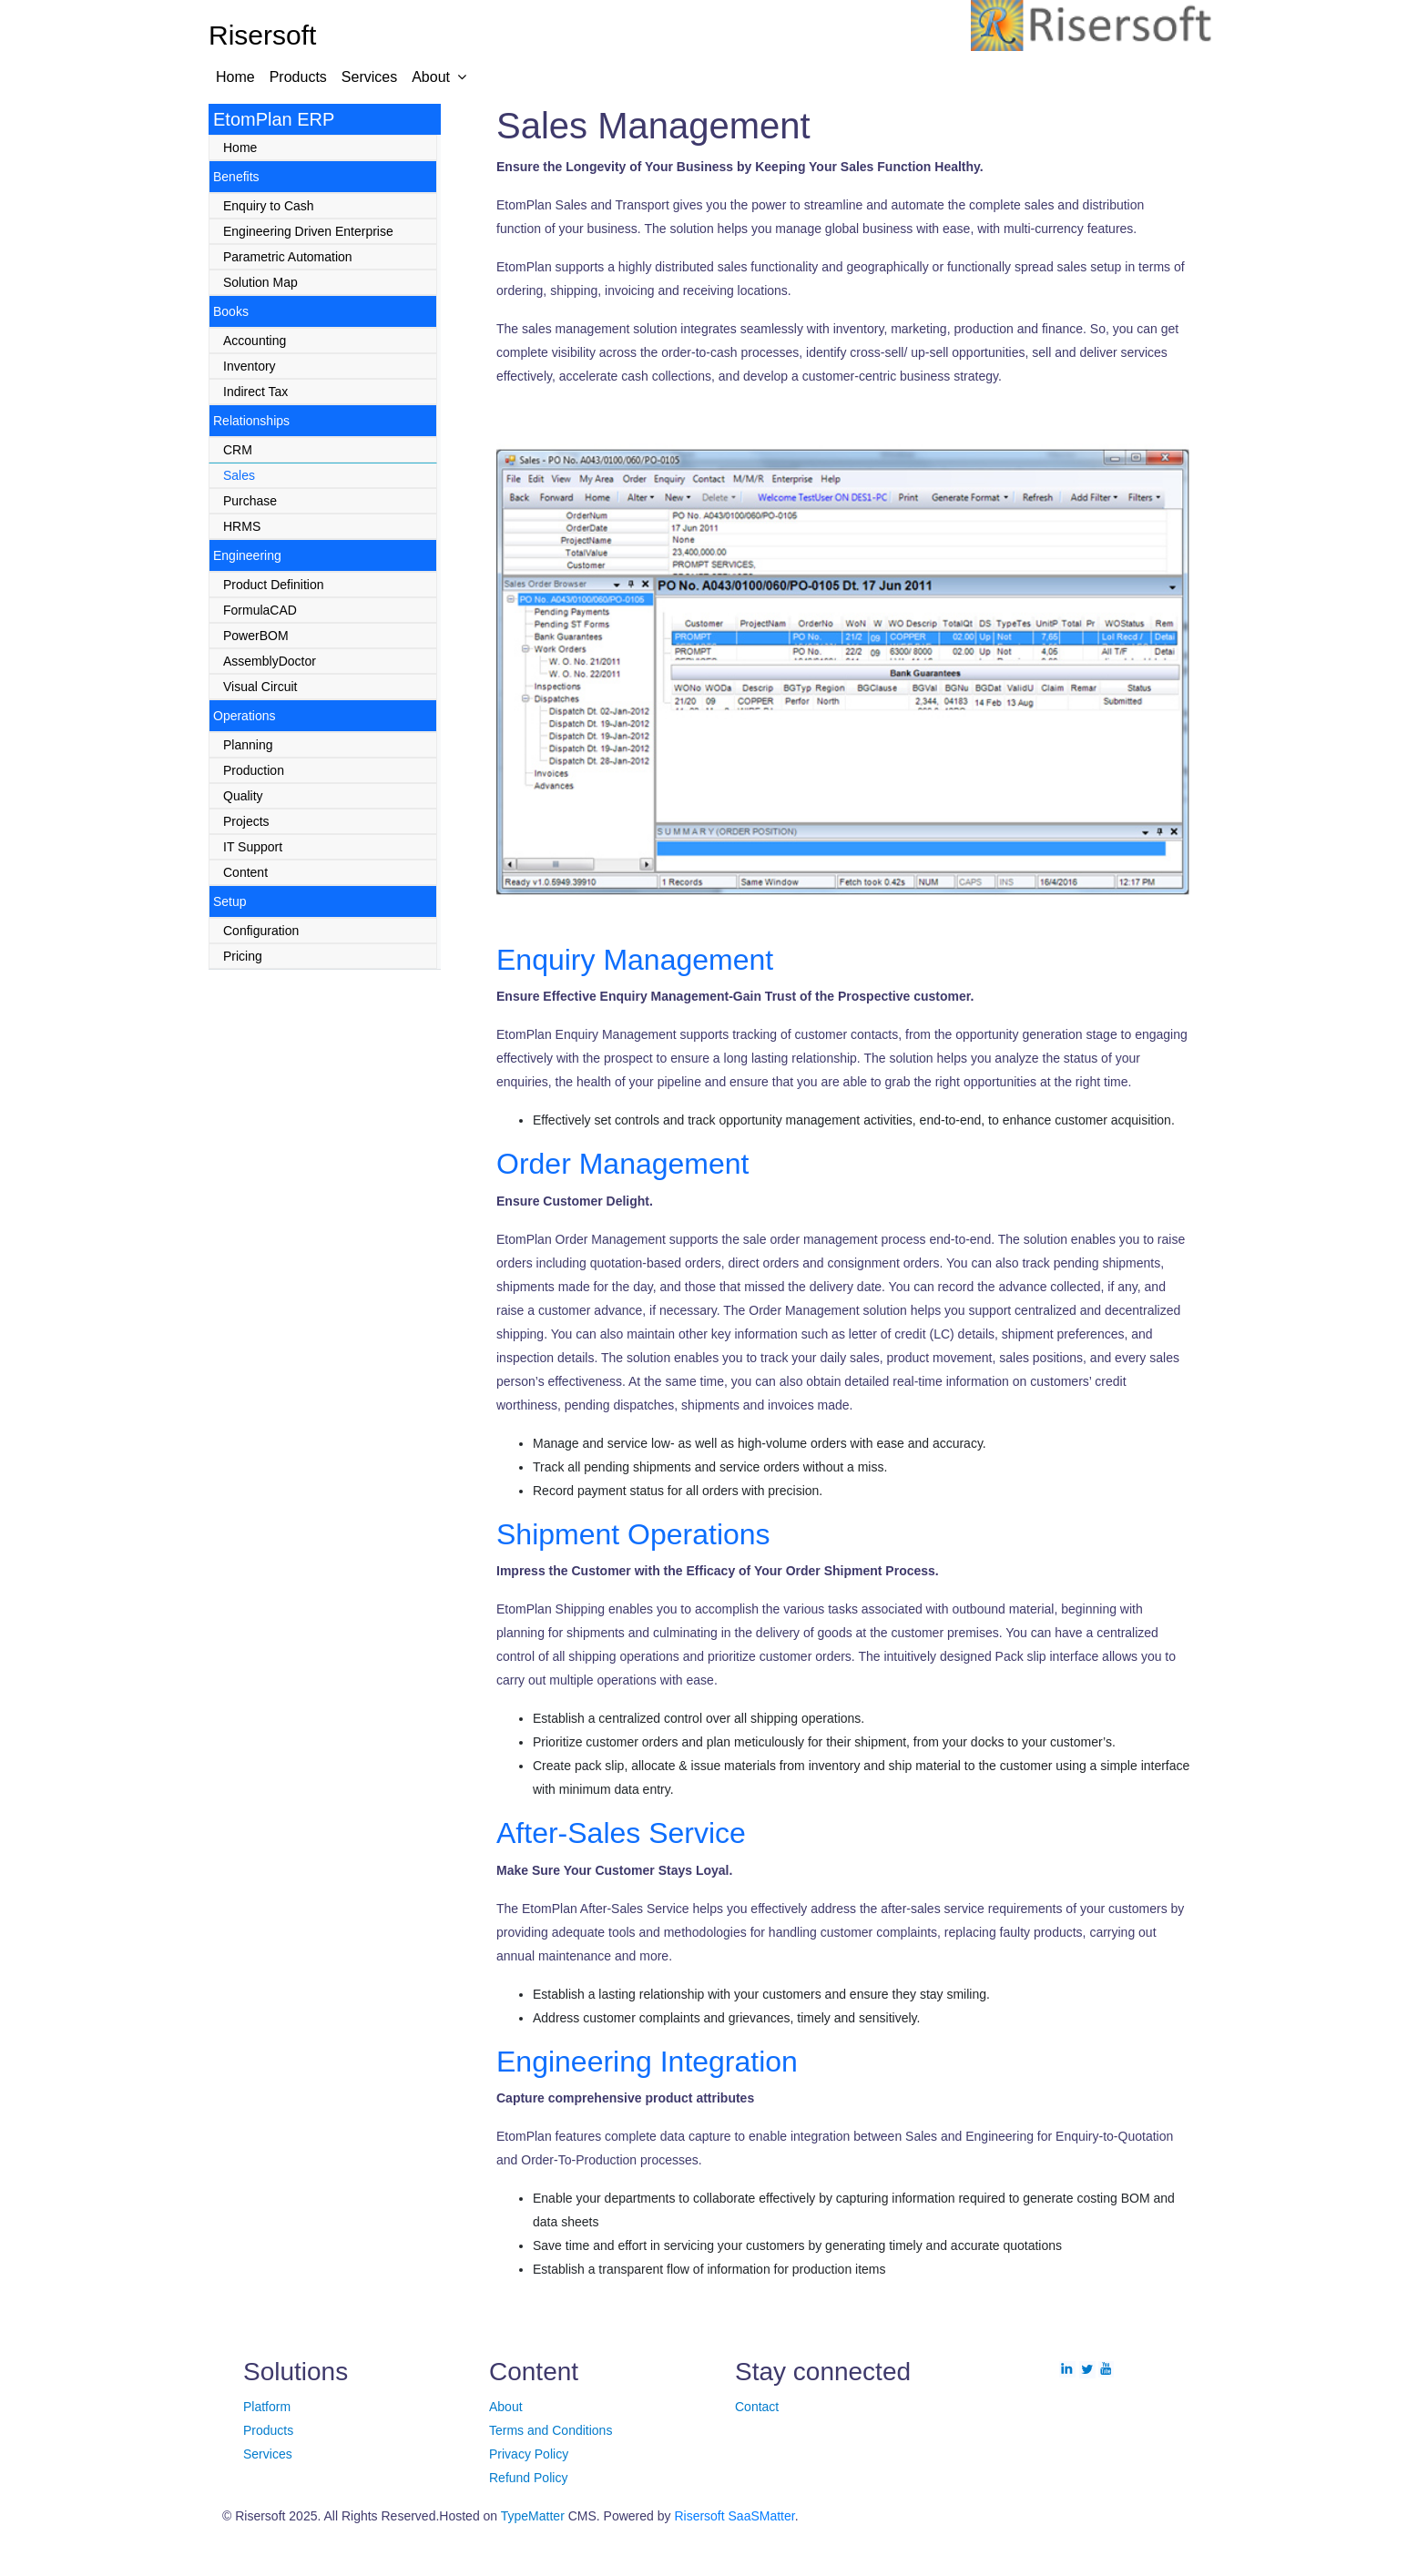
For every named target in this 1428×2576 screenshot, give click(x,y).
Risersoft (699, 2516)
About (431, 77)
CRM (237, 450)
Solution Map (260, 282)
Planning (248, 745)
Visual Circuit (260, 686)
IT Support (252, 847)
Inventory (249, 366)
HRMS (241, 526)
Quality (243, 796)
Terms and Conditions (550, 2430)
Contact (757, 2406)
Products (298, 77)
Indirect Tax (255, 391)
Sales (239, 475)
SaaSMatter (762, 2516)
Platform (267, 2406)
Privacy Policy (528, 2454)
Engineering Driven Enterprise (308, 231)
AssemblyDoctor (269, 661)
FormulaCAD (260, 610)
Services (369, 77)
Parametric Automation (287, 256)
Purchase (250, 501)
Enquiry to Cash (268, 206)
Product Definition (273, 584)
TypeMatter (533, 2516)
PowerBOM (256, 635)
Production (253, 770)
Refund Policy (528, 2477)
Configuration (261, 930)
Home (235, 77)
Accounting (254, 340)
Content (245, 872)
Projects (246, 821)
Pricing (242, 956)
